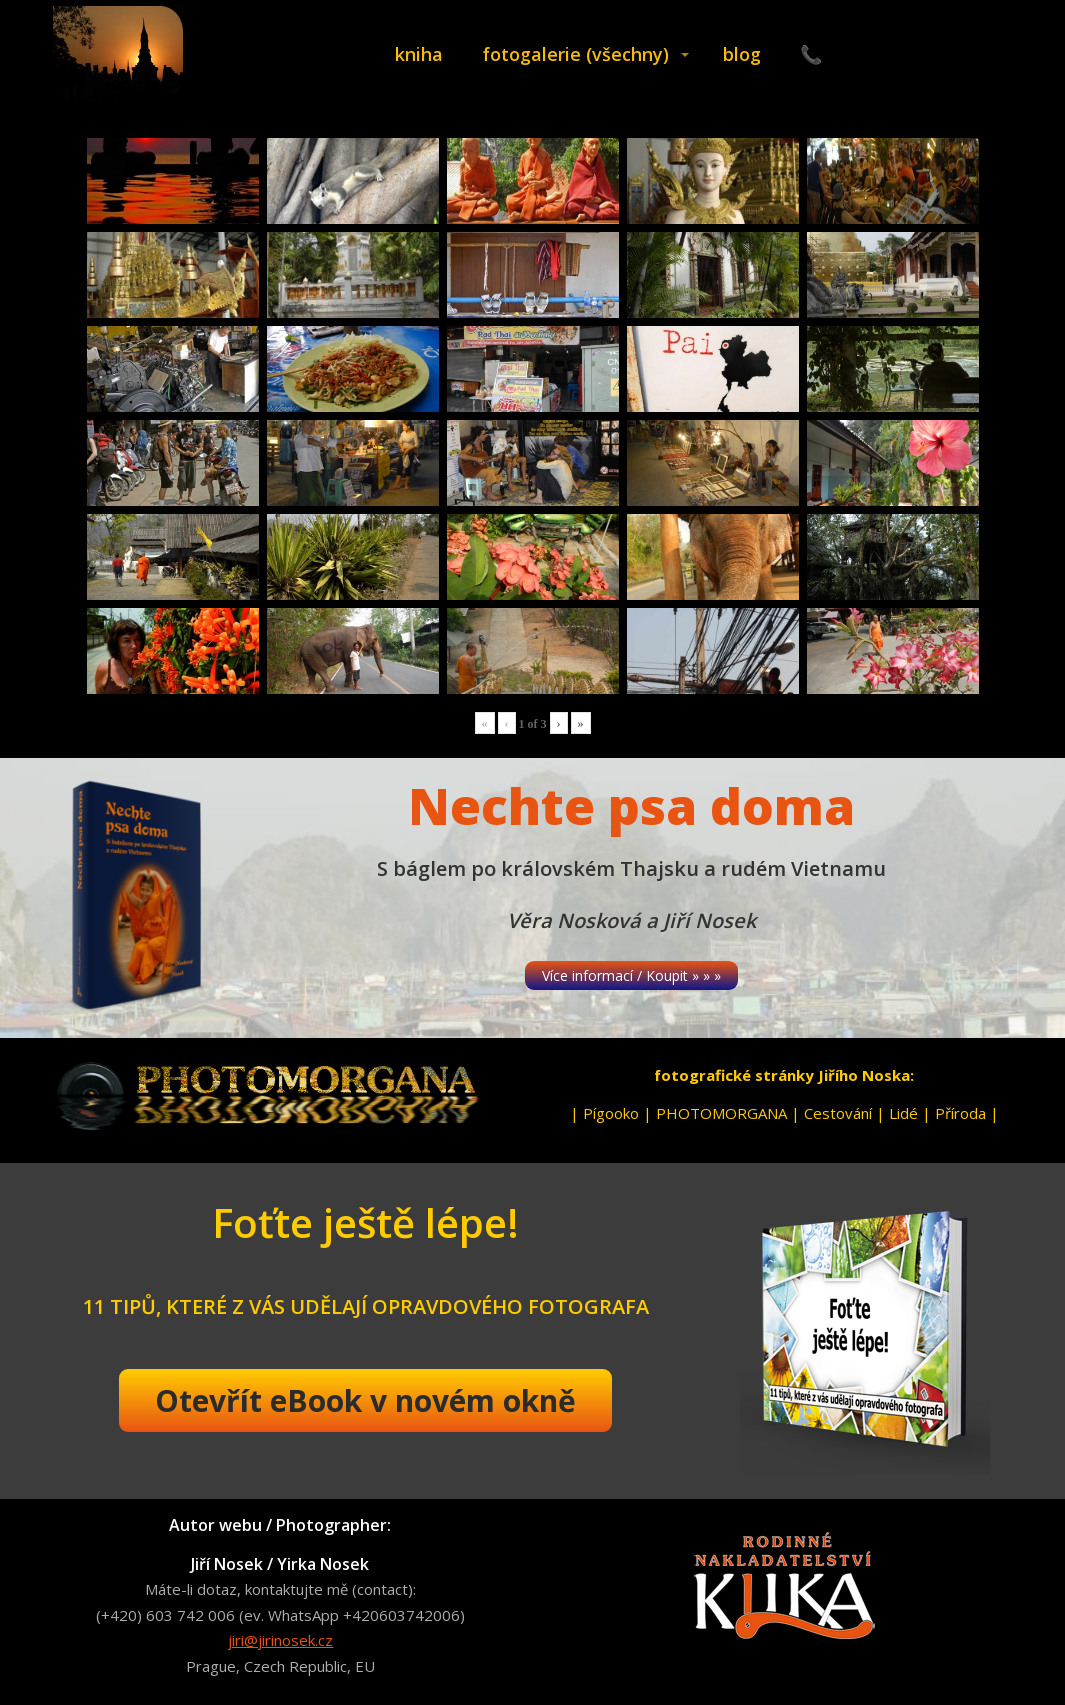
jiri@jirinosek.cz (280, 1640)
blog (742, 54)
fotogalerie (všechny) (575, 54)
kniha (419, 54)
